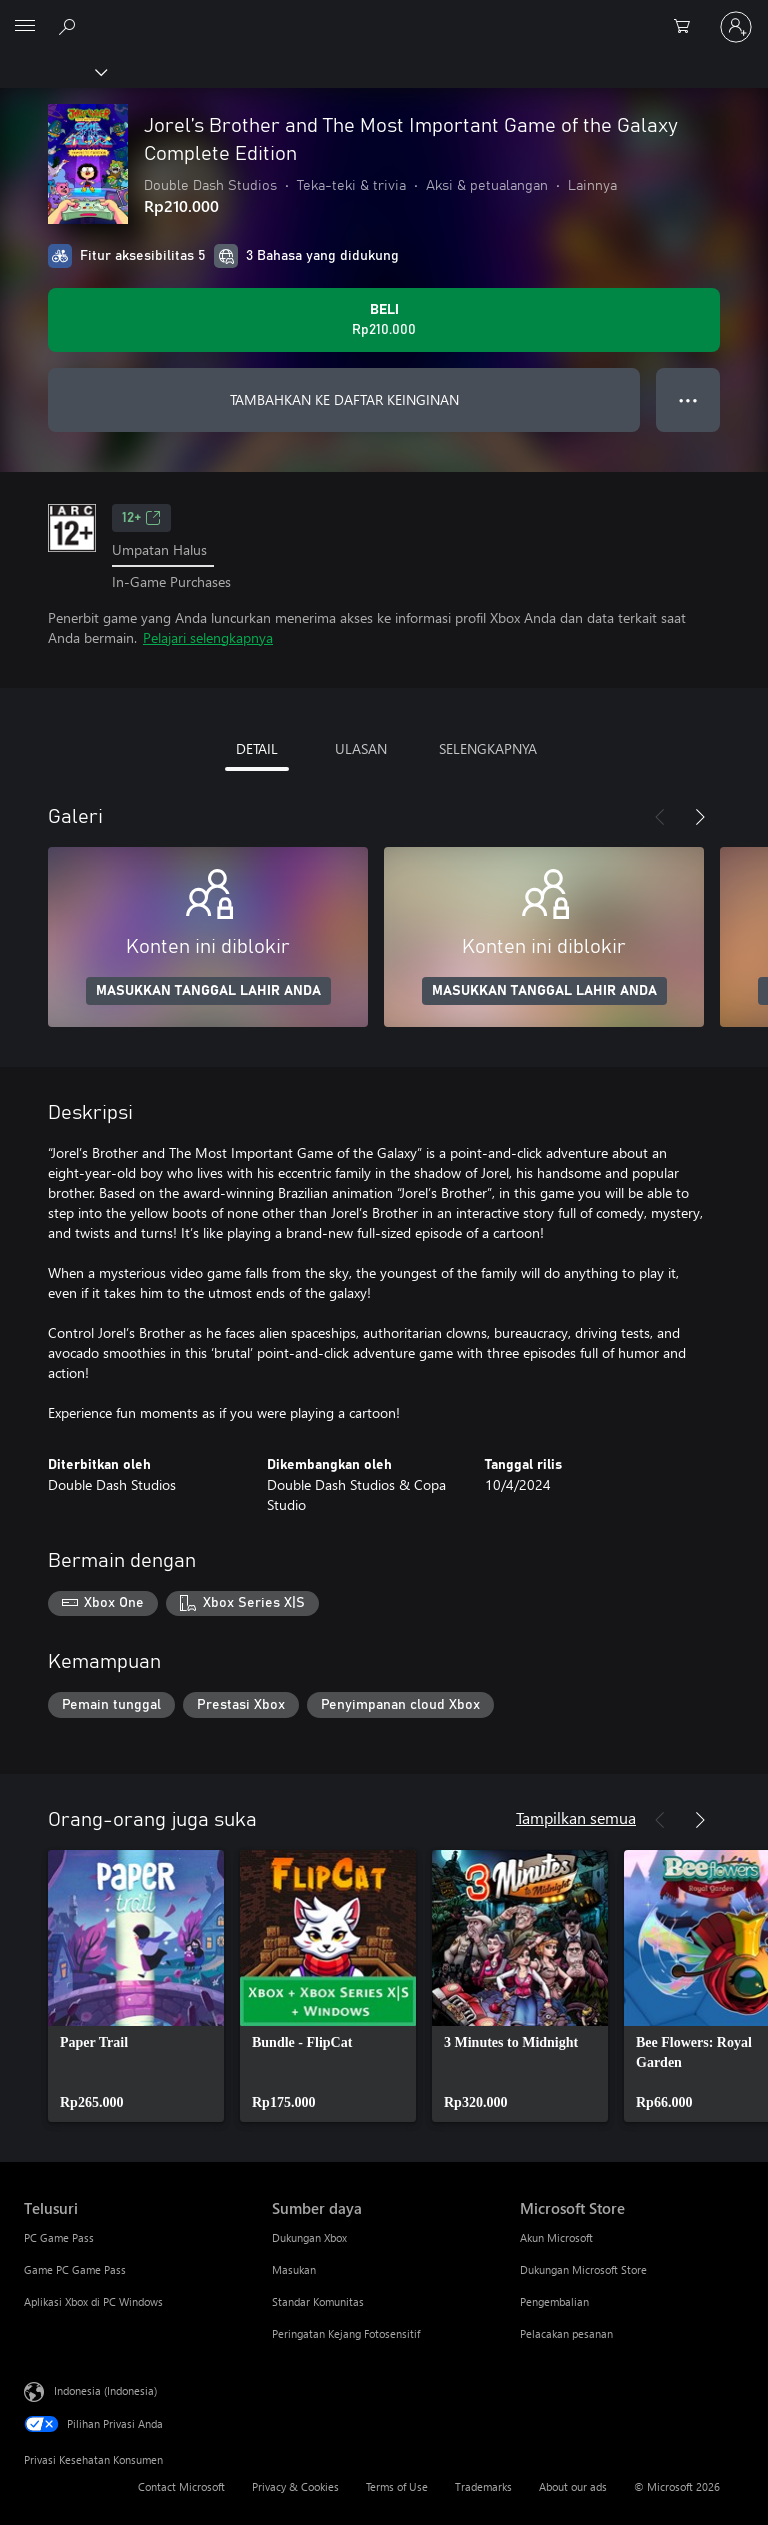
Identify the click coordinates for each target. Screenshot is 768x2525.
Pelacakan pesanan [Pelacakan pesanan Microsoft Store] (566, 2333)
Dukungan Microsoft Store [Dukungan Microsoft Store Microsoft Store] (583, 2269)
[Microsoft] (383, 15)
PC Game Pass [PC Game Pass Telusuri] (59, 2237)
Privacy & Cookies (295, 2486)
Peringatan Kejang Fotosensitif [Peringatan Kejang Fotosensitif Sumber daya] (346, 2333)
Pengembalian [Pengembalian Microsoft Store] (554, 2301)
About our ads (573, 2486)
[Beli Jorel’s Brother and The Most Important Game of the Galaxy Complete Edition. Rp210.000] (384, 320)
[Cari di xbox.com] (70, 26)
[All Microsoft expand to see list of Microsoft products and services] (25, 27)
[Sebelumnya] (660, 817)
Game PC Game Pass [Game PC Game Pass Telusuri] (75, 2269)
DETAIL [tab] (257, 748)
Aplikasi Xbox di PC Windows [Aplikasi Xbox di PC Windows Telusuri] (93, 2301)
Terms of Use (397, 2486)
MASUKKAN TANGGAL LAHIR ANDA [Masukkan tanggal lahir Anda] (208, 991)
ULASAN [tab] (361, 748)
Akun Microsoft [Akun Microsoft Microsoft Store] (556, 2237)
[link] (136, 1986)
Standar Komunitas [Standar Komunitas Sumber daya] (318, 2301)
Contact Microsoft (181, 2486)
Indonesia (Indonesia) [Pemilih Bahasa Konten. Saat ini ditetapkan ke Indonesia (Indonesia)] (105, 2390)
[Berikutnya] (700, 817)
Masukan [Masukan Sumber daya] (294, 2269)
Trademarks (483, 2486)
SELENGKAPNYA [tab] (488, 748)
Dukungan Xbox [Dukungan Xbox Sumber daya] (309, 2237)
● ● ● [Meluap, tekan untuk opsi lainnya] (688, 399)
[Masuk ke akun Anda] (736, 27)
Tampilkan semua (576, 1817)
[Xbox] (52, 71)
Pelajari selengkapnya (208, 637)
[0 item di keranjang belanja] (688, 27)
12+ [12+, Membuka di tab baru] (141, 518)
